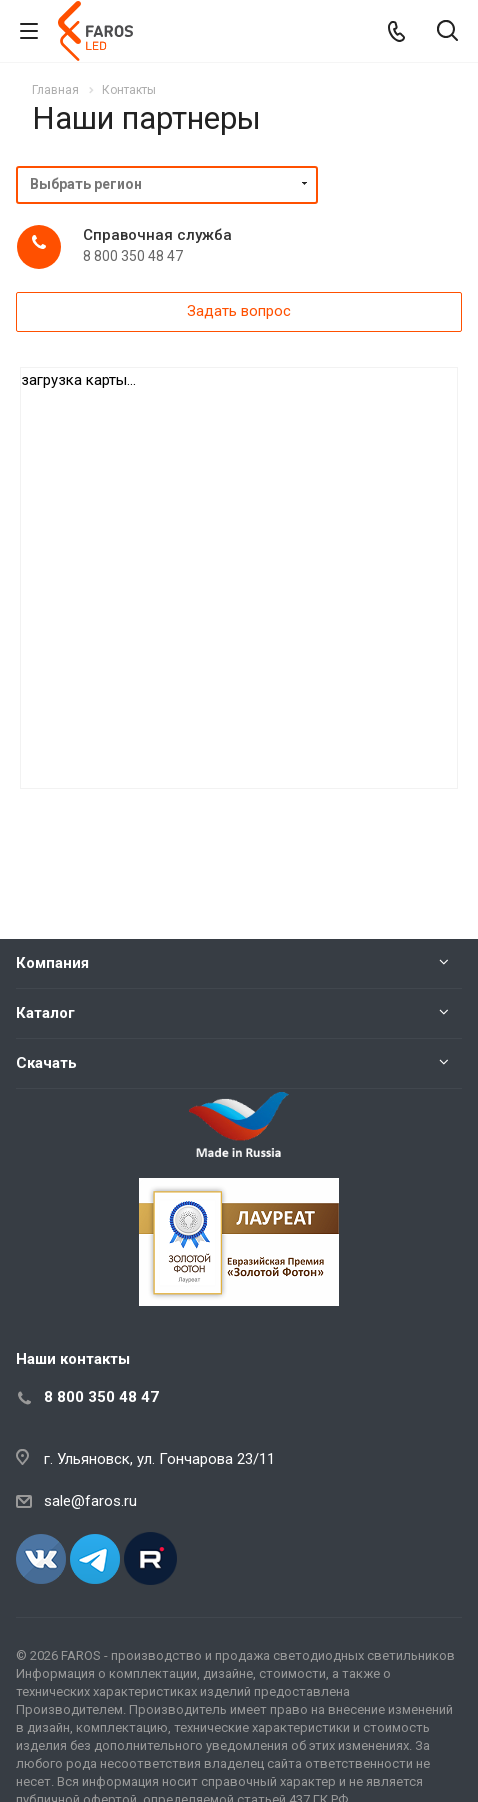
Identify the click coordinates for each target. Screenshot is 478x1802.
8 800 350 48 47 (101, 1397)
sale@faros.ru (90, 1501)
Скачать (46, 1063)
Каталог (45, 1013)
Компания (52, 963)
